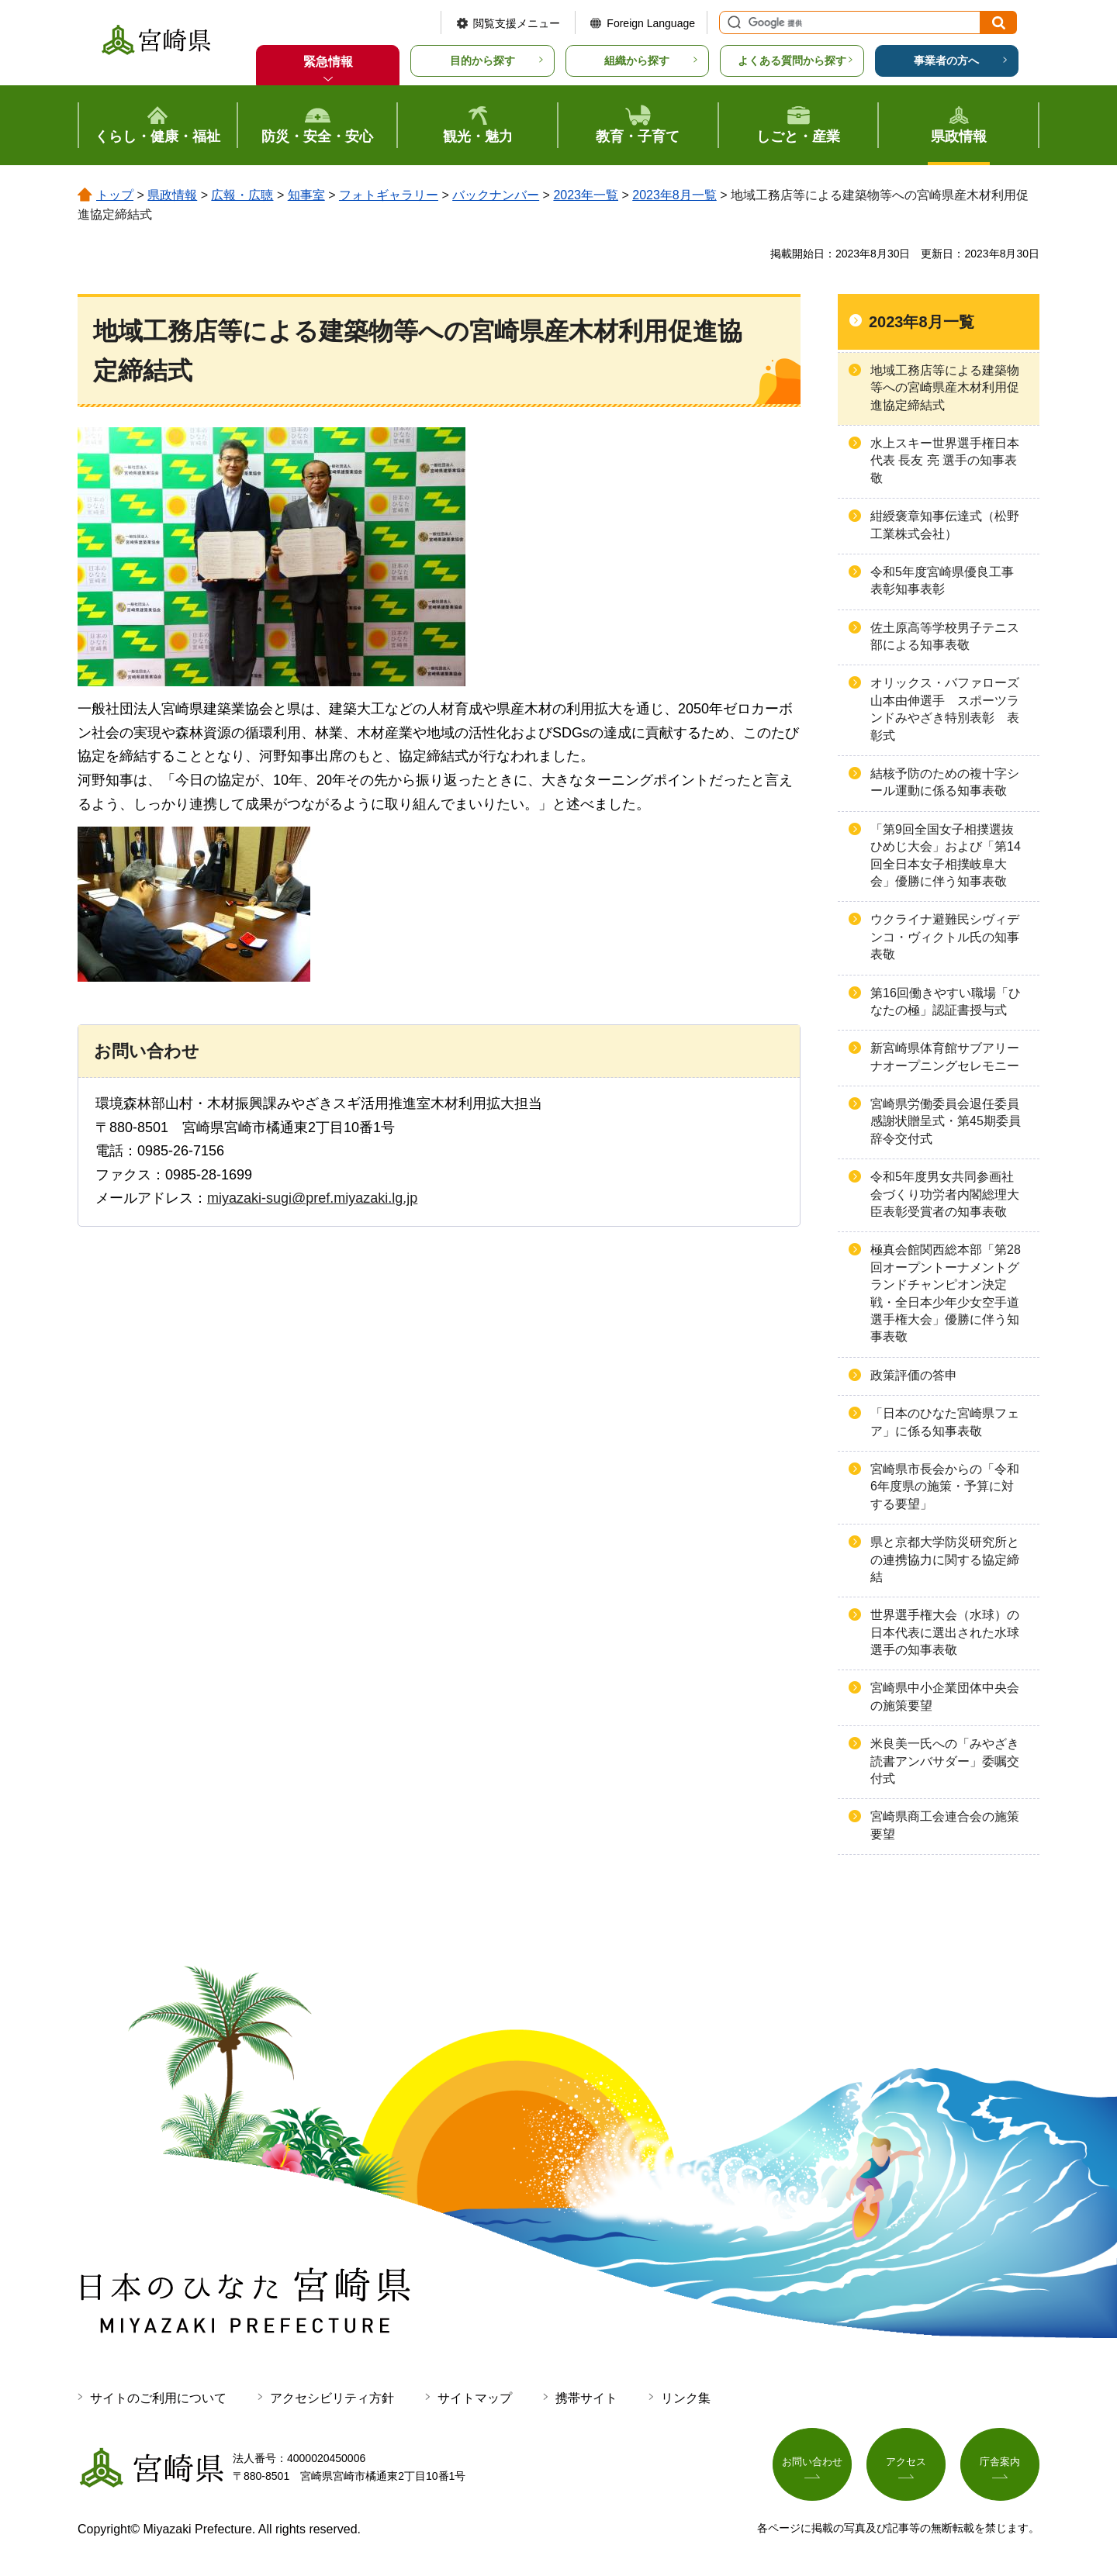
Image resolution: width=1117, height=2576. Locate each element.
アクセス (906, 2464)
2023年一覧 (585, 195)
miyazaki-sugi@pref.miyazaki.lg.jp (312, 1198)
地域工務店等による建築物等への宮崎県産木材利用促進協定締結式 (944, 388)
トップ (114, 195)
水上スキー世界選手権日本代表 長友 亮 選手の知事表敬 (944, 461)
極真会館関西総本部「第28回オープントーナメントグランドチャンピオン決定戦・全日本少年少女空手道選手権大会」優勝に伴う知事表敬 (945, 1293)
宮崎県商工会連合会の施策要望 (944, 1825)
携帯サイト (586, 2398)
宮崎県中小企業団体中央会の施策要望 (944, 1696)
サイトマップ (474, 2398)
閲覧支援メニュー (516, 23)
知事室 (306, 195)
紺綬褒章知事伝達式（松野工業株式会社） (944, 524)
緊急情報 (328, 61)
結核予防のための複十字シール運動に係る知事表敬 (944, 782)
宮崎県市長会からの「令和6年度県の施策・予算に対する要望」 (944, 1486)
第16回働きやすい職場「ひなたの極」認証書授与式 (945, 1001)
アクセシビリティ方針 (332, 2398)
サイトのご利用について (158, 2398)
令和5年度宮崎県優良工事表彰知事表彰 (942, 580)
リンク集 (686, 2398)
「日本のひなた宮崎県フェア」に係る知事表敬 (944, 1422)
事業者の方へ (946, 60)
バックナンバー (495, 195)
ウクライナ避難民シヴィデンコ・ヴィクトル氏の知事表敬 (944, 937)
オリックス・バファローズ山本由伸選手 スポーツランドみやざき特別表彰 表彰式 (944, 708)
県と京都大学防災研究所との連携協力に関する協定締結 (944, 1559)
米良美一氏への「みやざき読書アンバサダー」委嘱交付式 (944, 1761)
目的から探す (482, 60)
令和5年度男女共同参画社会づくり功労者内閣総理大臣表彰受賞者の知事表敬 (944, 1194)
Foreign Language (651, 23)
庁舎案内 (1000, 2464)
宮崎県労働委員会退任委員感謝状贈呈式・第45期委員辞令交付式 (945, 1121)
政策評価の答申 (913, 1375)
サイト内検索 (732, 22)
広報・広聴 (242, 195)
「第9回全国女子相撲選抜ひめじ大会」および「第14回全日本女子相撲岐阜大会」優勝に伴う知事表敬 (945, 855)
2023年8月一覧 (674, 195)
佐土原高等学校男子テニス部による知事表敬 (944, 636)
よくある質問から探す (792, 60)
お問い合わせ (812, 2464)
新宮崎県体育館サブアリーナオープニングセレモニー (944, 1056)
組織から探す (636, 60)
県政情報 (172, 195)
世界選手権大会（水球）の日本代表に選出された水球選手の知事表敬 (944, 1632)
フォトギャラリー (388, 195)
